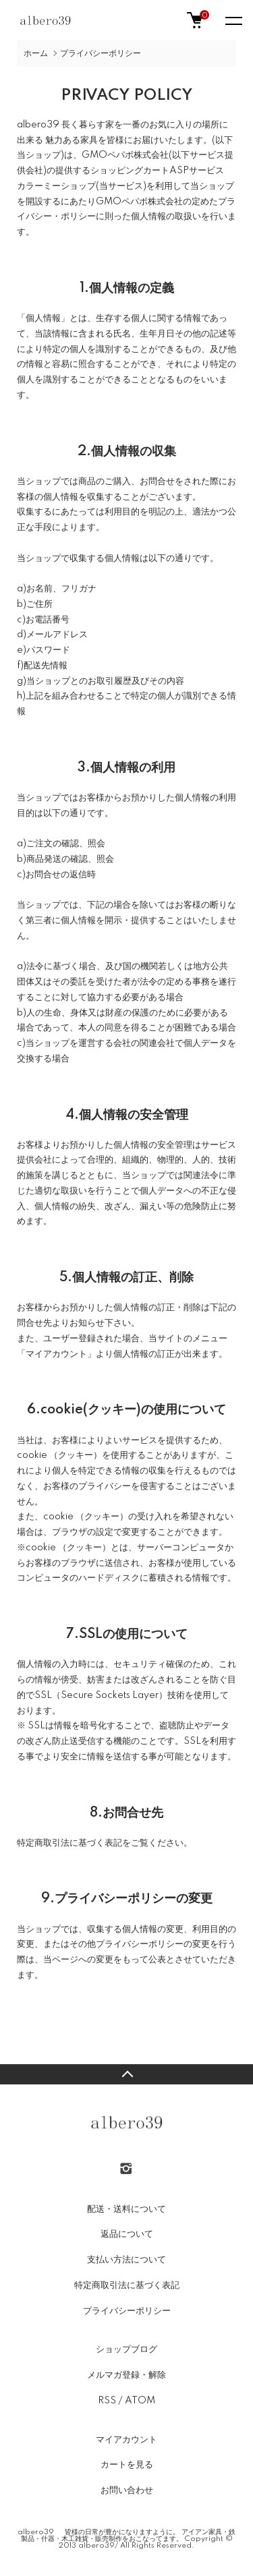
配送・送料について (126, 2209)
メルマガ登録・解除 (126, 2375)
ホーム (36, 53)
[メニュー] (233, 20)
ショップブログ (126, 2349)
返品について (127, 2234)
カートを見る (127, 2464)
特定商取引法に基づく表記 (126, 2285)
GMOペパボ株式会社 (125, 155)
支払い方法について (126, 2259)
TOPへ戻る (126, 2074)
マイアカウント (126, 2440)
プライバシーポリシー (127, 2311)
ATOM (140, 2400)
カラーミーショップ (56, 186)
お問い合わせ (127, 2490)
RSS (107, 2400)
